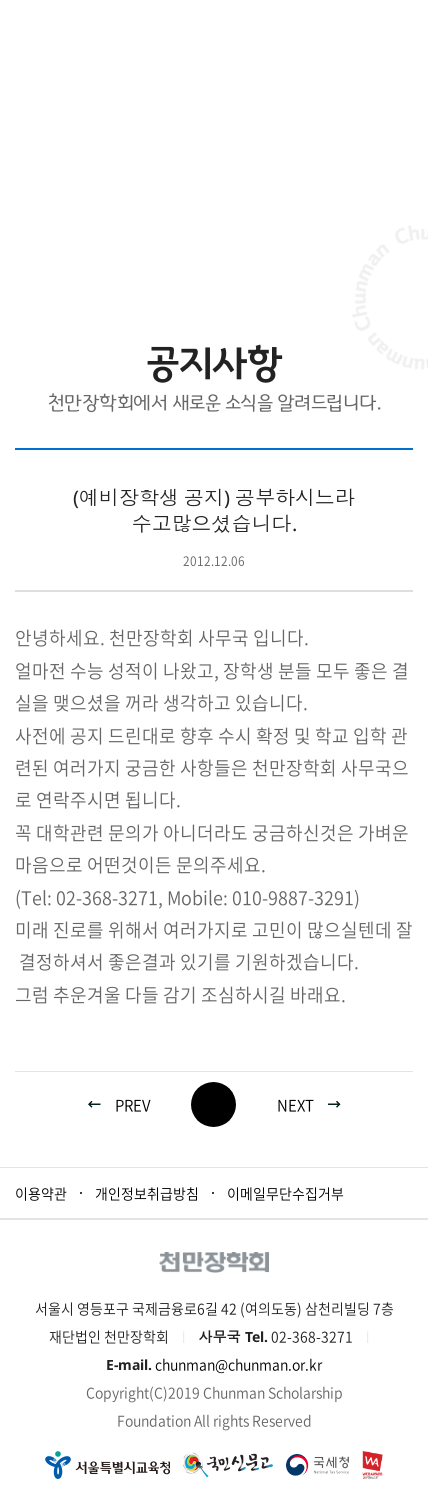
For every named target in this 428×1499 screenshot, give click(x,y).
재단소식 (178, 240)
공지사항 (296, 240)
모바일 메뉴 (402, 25)
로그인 (351, 25)
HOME (96, 240)
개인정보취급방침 (147, 1193)
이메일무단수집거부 (285, 1193)
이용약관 (41, 1193)
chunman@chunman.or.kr (238, 1364)
